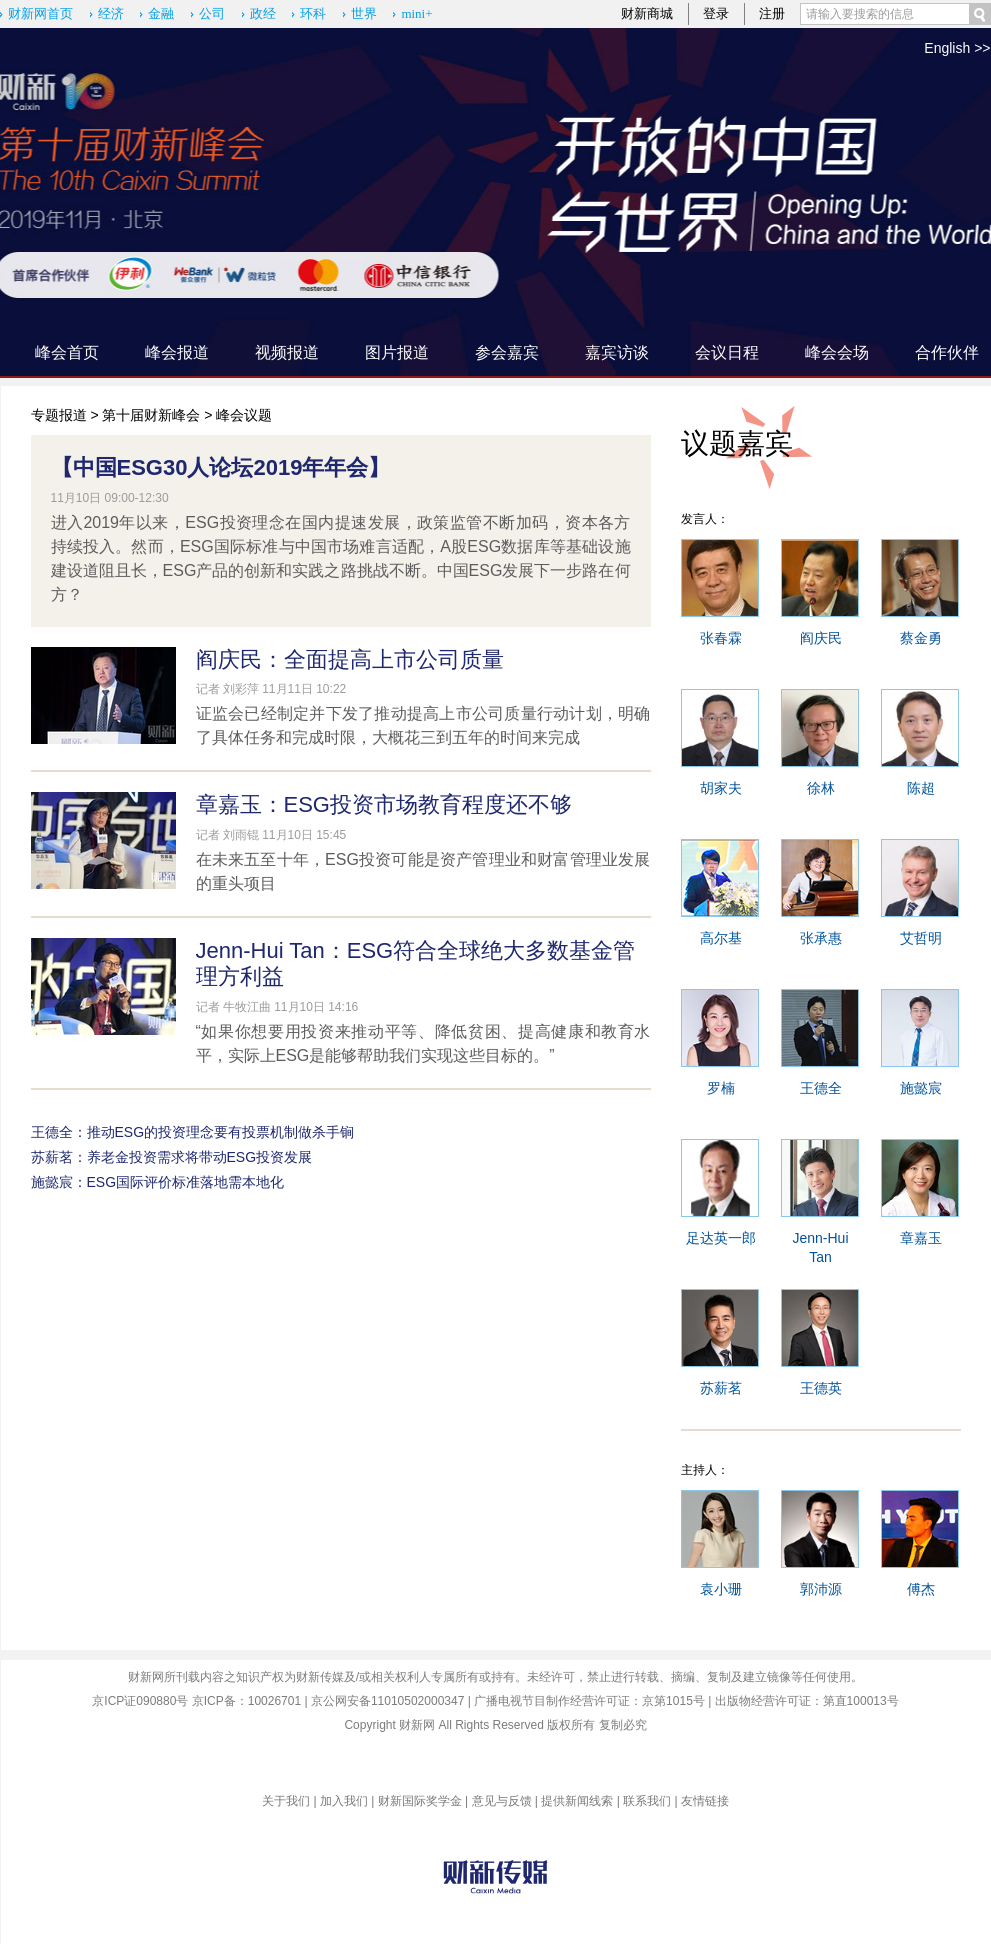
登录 (716, 13)
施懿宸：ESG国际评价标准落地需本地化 (158, 1182)
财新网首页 (40, 13)
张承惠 (821, 938)
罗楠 (721, 1088)
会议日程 (727, 352)
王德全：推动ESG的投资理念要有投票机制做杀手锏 (193, 1132)
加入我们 (344, 1801)
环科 (313, 13)
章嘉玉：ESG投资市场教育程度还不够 (384, 804)
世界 (364, 13)
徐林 (821, 788)
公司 (212, 13)
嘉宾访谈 (617, 352)
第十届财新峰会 (151, 415)
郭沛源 (821, 1589)
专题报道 (59, 415)
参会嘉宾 (507, 352)
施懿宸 (921, 1088)
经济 (111, 13)
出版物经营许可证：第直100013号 (807, 1701)
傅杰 (921, 1589)
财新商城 (647, 13)
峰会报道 (177, 352)
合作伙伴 (947, 352)
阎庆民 (821, 638)
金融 (161, 13)
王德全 (821, 1088)
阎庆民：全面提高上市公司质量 (350, 659)
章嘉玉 (921, 1238)
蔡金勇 (921, 638)
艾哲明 (921, 938)
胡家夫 (721, 788)
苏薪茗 (721, 1388)
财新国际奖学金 (420, 1801)
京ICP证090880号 (140, 1701)
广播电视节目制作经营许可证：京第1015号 (589, 1701)
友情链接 (705, 1801)
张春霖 (721, 638)
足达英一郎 (721, 1238)
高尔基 (721, 938)
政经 (263, 13)
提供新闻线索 (577, 1801)
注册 (772, 13)
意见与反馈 (502, 1801)
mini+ (416, 13)
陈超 (921, 788)
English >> (957, 48)
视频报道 (287, 352)
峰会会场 (837, 352)
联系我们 (647, 1801)
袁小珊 (721, 1589)
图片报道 (397, 352)
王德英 (821, 1388)
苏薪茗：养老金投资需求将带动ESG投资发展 (172, 1157)
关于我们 (286, 1801)
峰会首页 (67, 352)
